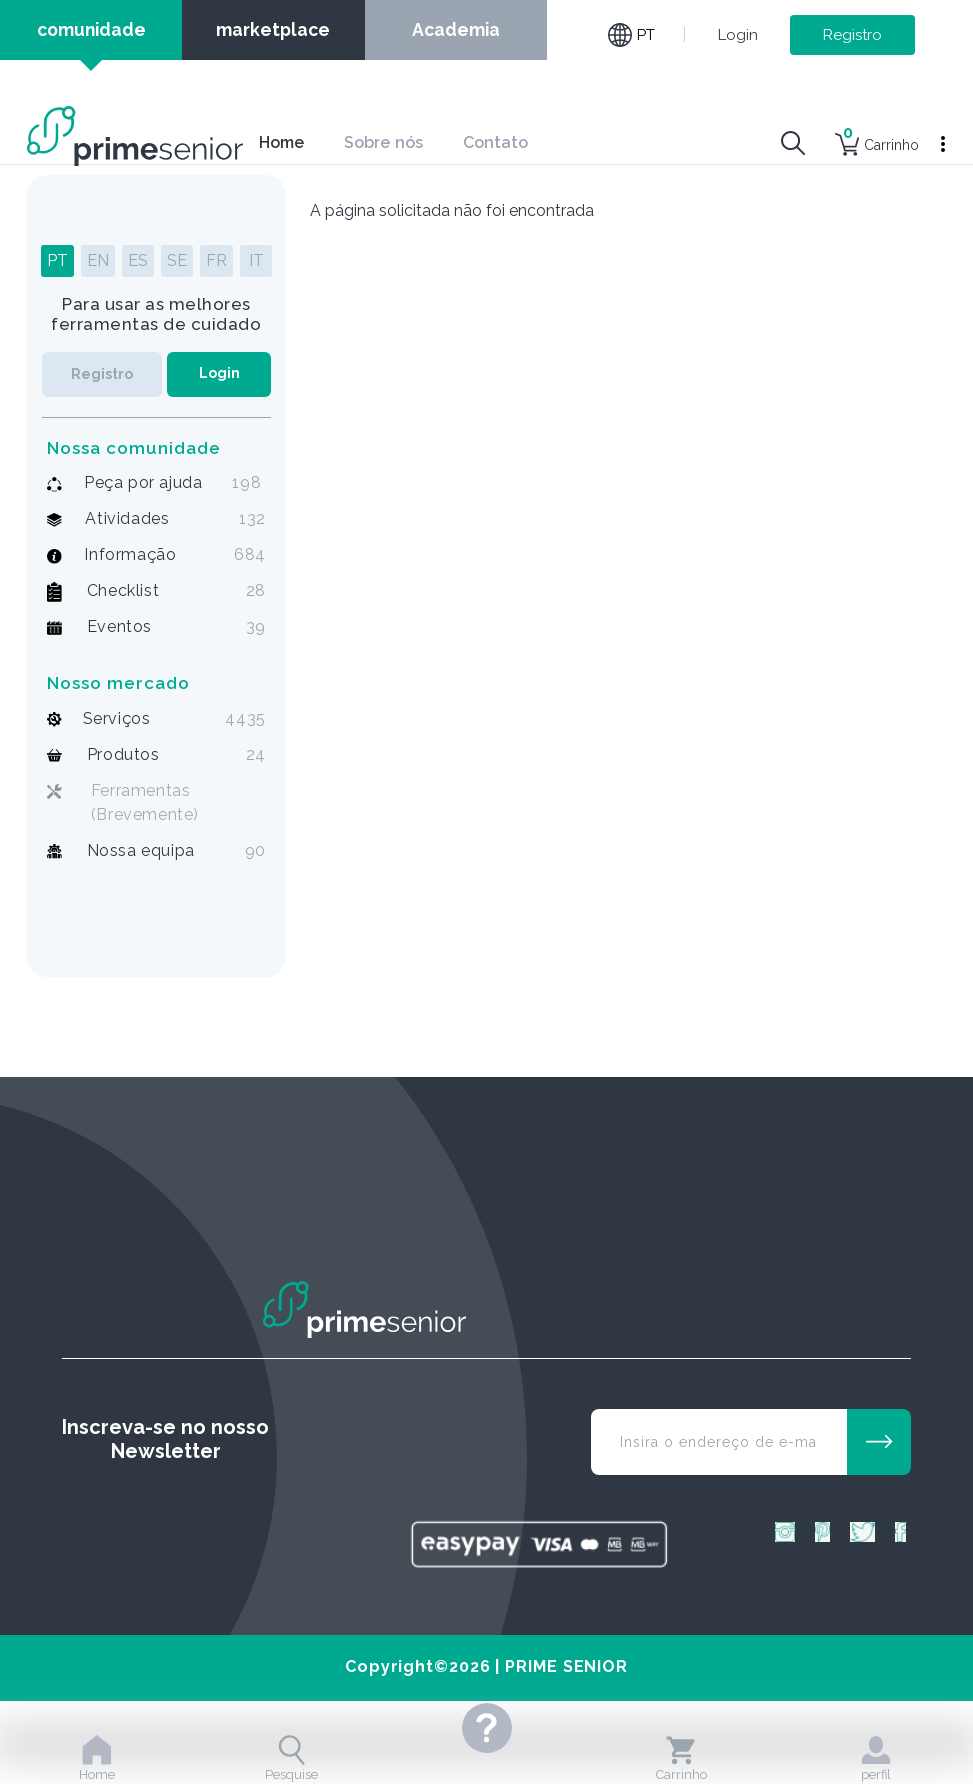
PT (57, 260)
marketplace (273, 29)
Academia (456, 29)
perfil (876, 1758)
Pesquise (291, 1758)
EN (98, 260)
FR (216, 260)
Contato (496, 142)
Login (738, 35)
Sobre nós (383, 142)
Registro (852, 35)
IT (256, 260)
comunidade (91, 29)
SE (177, 260)
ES (138, 260)
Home (281, 142)
